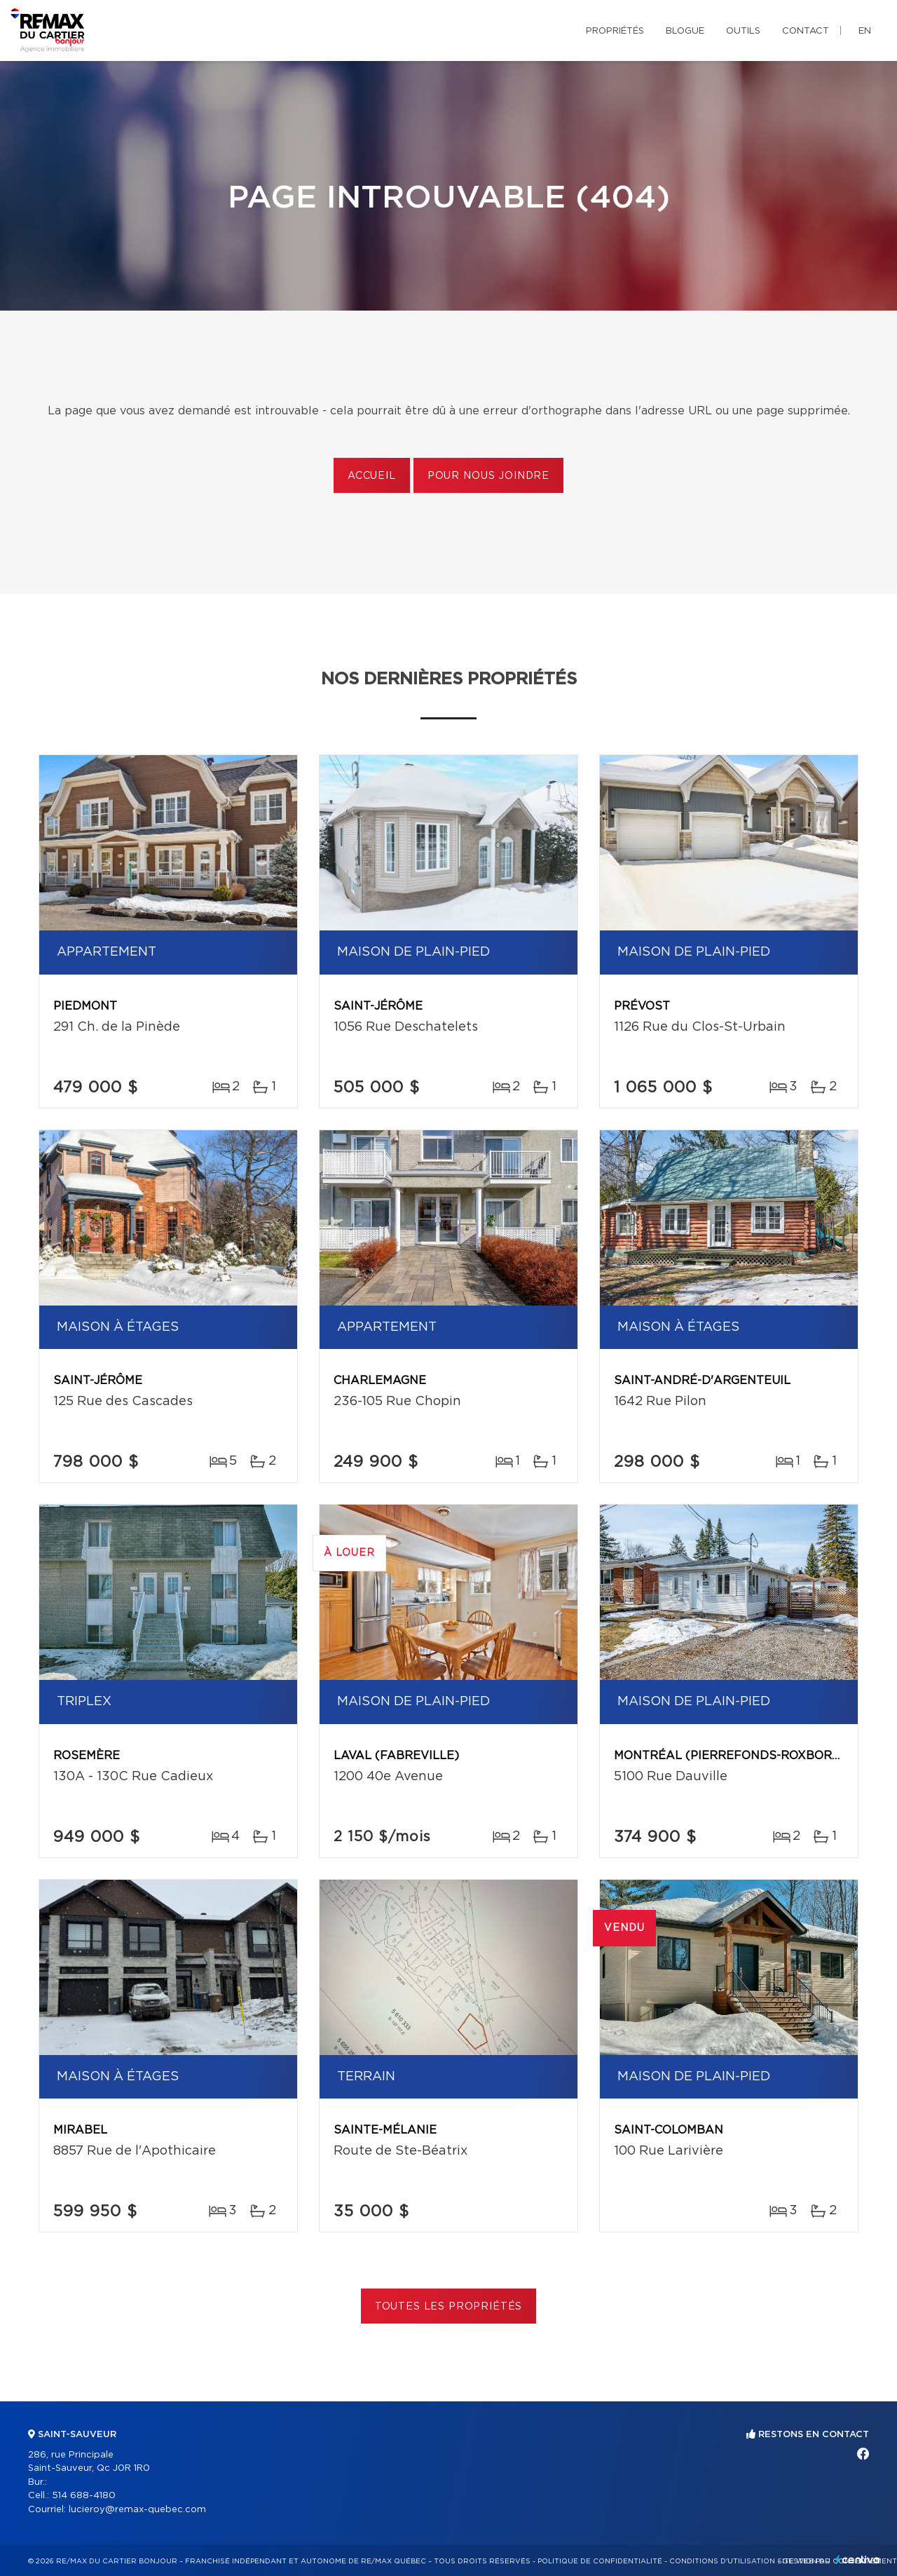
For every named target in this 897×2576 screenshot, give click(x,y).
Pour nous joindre (488, 476)
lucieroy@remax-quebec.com (137, 2509)
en (864, 31)
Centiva (857, 2559)
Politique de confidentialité (599, 2561)
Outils (743, 31)
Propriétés (615, 31)
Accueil (372, 476)
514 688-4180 (84, 2495)
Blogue (685, 31)
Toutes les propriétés (449, 2307)
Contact (805, 31)
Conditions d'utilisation (722, 2561)
